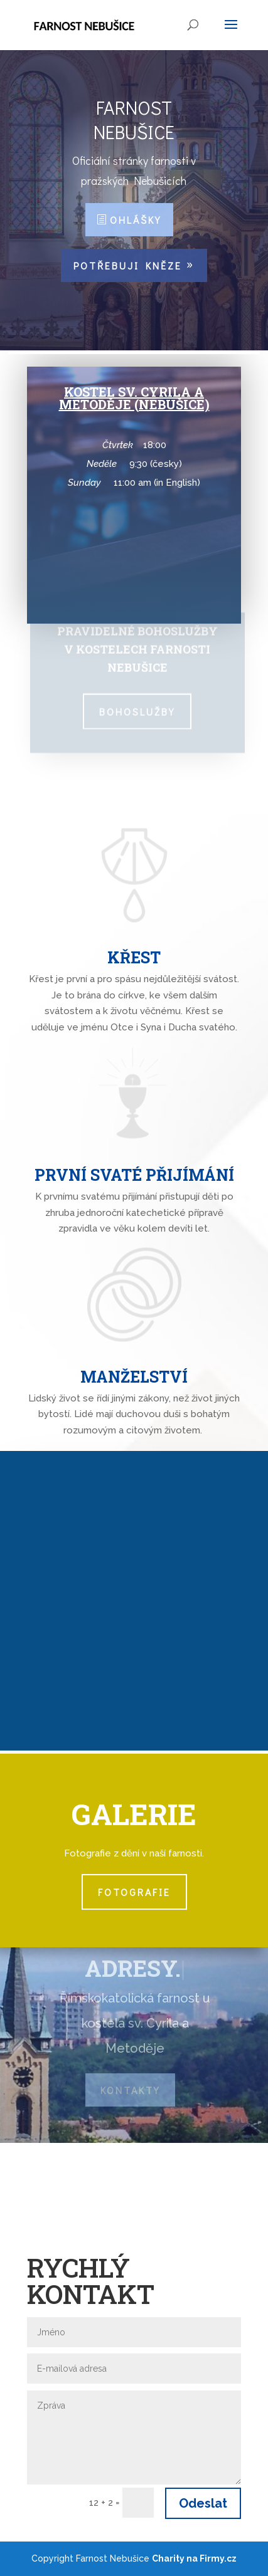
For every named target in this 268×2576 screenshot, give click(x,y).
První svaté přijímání (134, 1175)
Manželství (134, 1376)
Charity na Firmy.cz (194, 2558)
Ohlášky (135, 219)
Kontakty (130, 2090)
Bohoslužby (137, 708)
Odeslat (203, 2503)
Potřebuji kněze (127, 265)
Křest (134, 957)
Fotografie (134, 1891)
